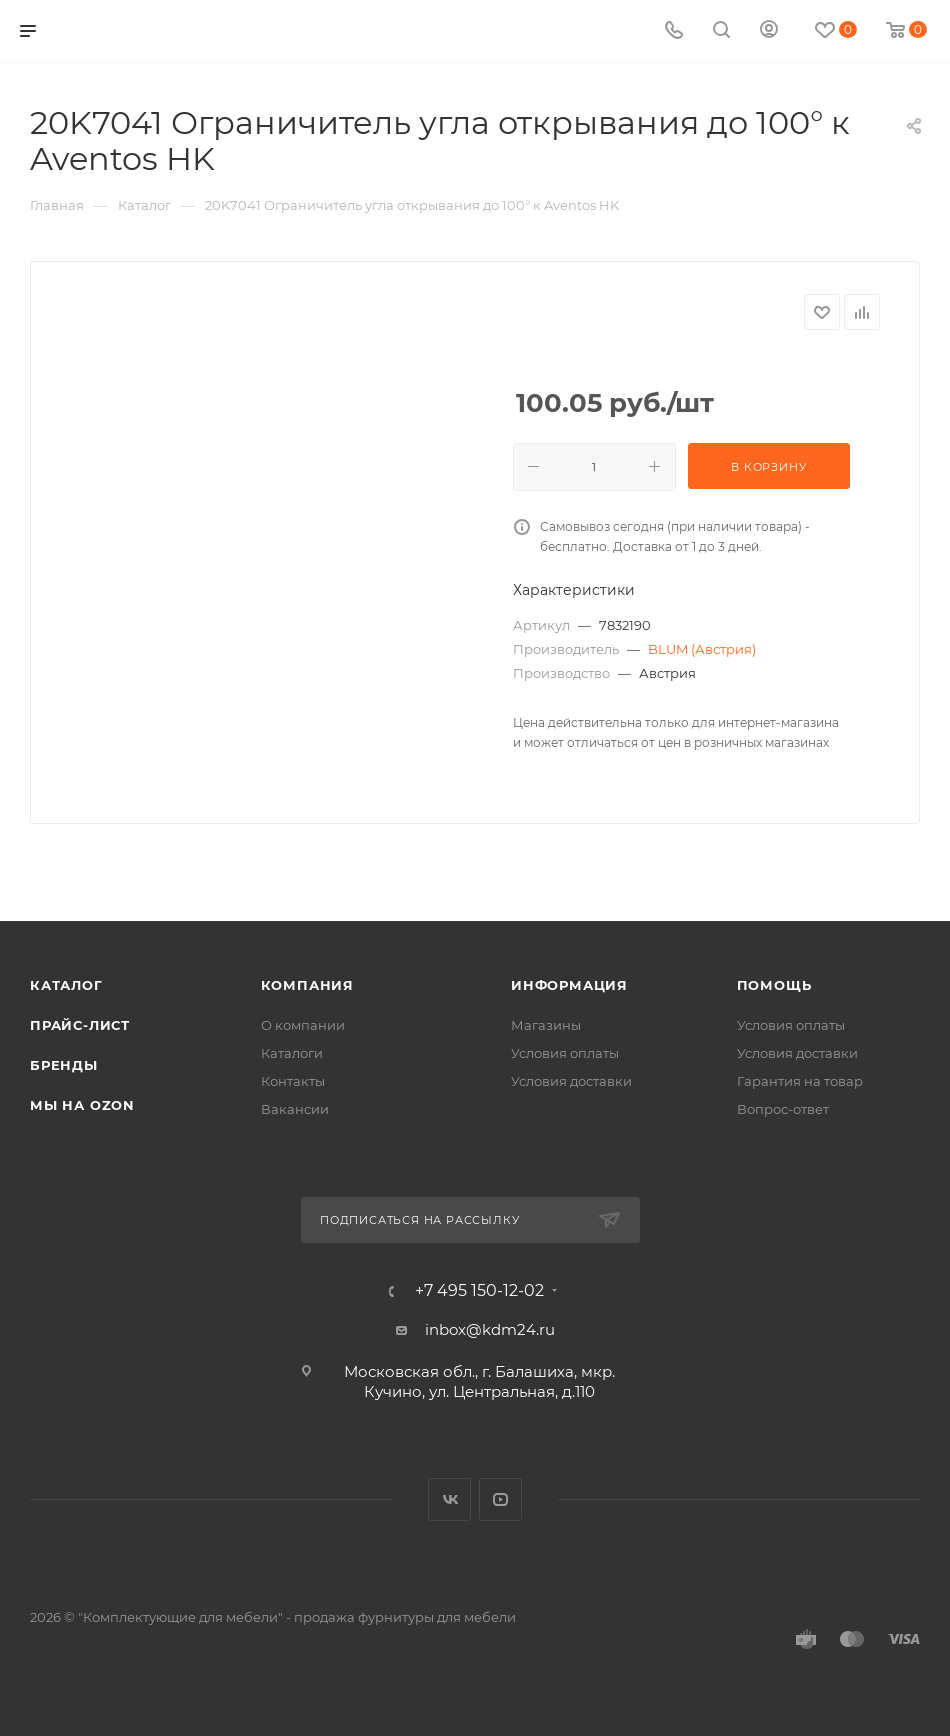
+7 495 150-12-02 (479, 1291)
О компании (303, 1025)
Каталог (66, 985)
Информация (569, 985)
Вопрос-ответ (783, 1109)
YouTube (500, 1499)
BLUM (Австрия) (702, 649)
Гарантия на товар (800, 1081)
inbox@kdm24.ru (490, 1329)
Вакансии (295, 1109)
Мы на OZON (82, 1105)
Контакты (293, 1081)
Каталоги (292, 1053)
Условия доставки (571, 1081)
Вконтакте (449, 1499)
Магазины (546, 1025)
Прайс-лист (80, 1025)
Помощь (774, 985)
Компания (307, 985)
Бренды (64, 1065)
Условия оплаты (565, 1053)
